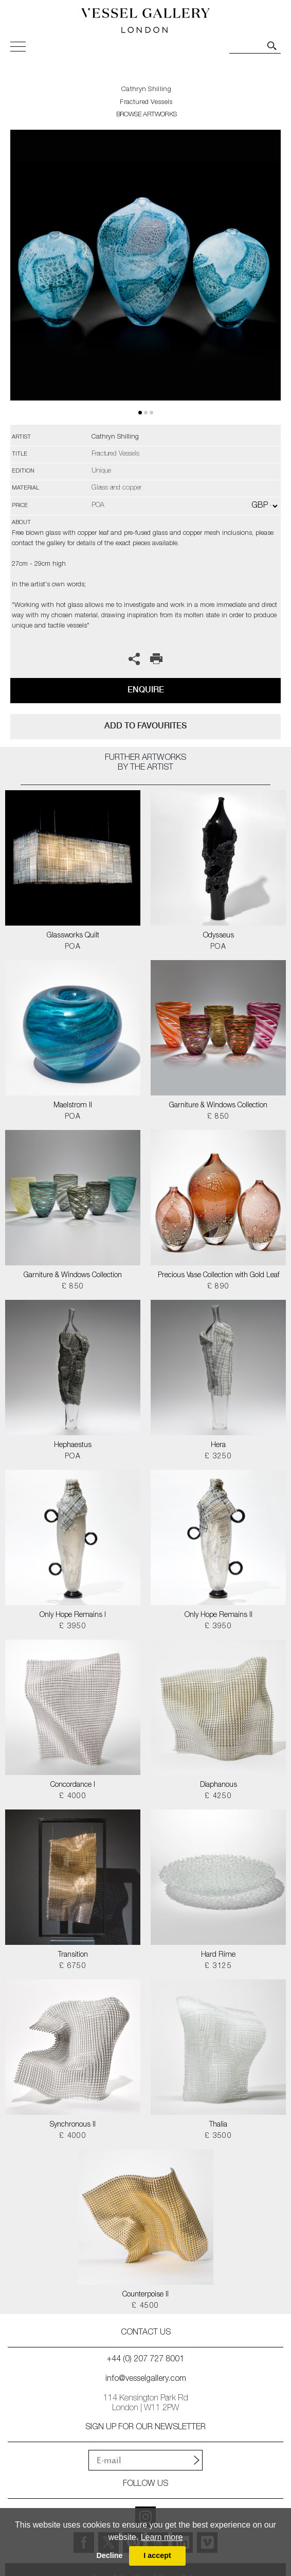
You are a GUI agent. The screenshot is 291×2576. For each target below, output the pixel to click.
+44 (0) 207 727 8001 (145, 2360)
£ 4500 (145, 2306)
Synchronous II (73, 2125)
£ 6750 (72, 1966)
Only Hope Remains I (73, 1615)
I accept (157, 2555)
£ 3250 (218, 1456)
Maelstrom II (72, 1105)
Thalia (218, 2125)
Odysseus (218, 935)
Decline (109, 2555)
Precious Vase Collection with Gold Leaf (218, 1275)
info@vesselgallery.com (145, 2379)
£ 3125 (218, 1966)
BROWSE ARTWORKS (146, 115)
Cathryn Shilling (146, 89)
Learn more (162, 2537)
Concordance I (72, 1785)
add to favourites (145, 725)
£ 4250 (218, 1796)
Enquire (146, 689)
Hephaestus (73, 1445)
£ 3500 (218, 2136)
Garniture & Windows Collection (218, 1105)
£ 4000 (72, 1796)
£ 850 (218, 1117)
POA (73, 947)
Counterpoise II (145, 2295)
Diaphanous (218, 1785)
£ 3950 (72, 1626)
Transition (73, 1955)
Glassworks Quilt (73, 935)
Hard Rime (218, 1955)
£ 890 (218, 1287)
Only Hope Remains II (218, 1615)
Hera (218, 1445)
